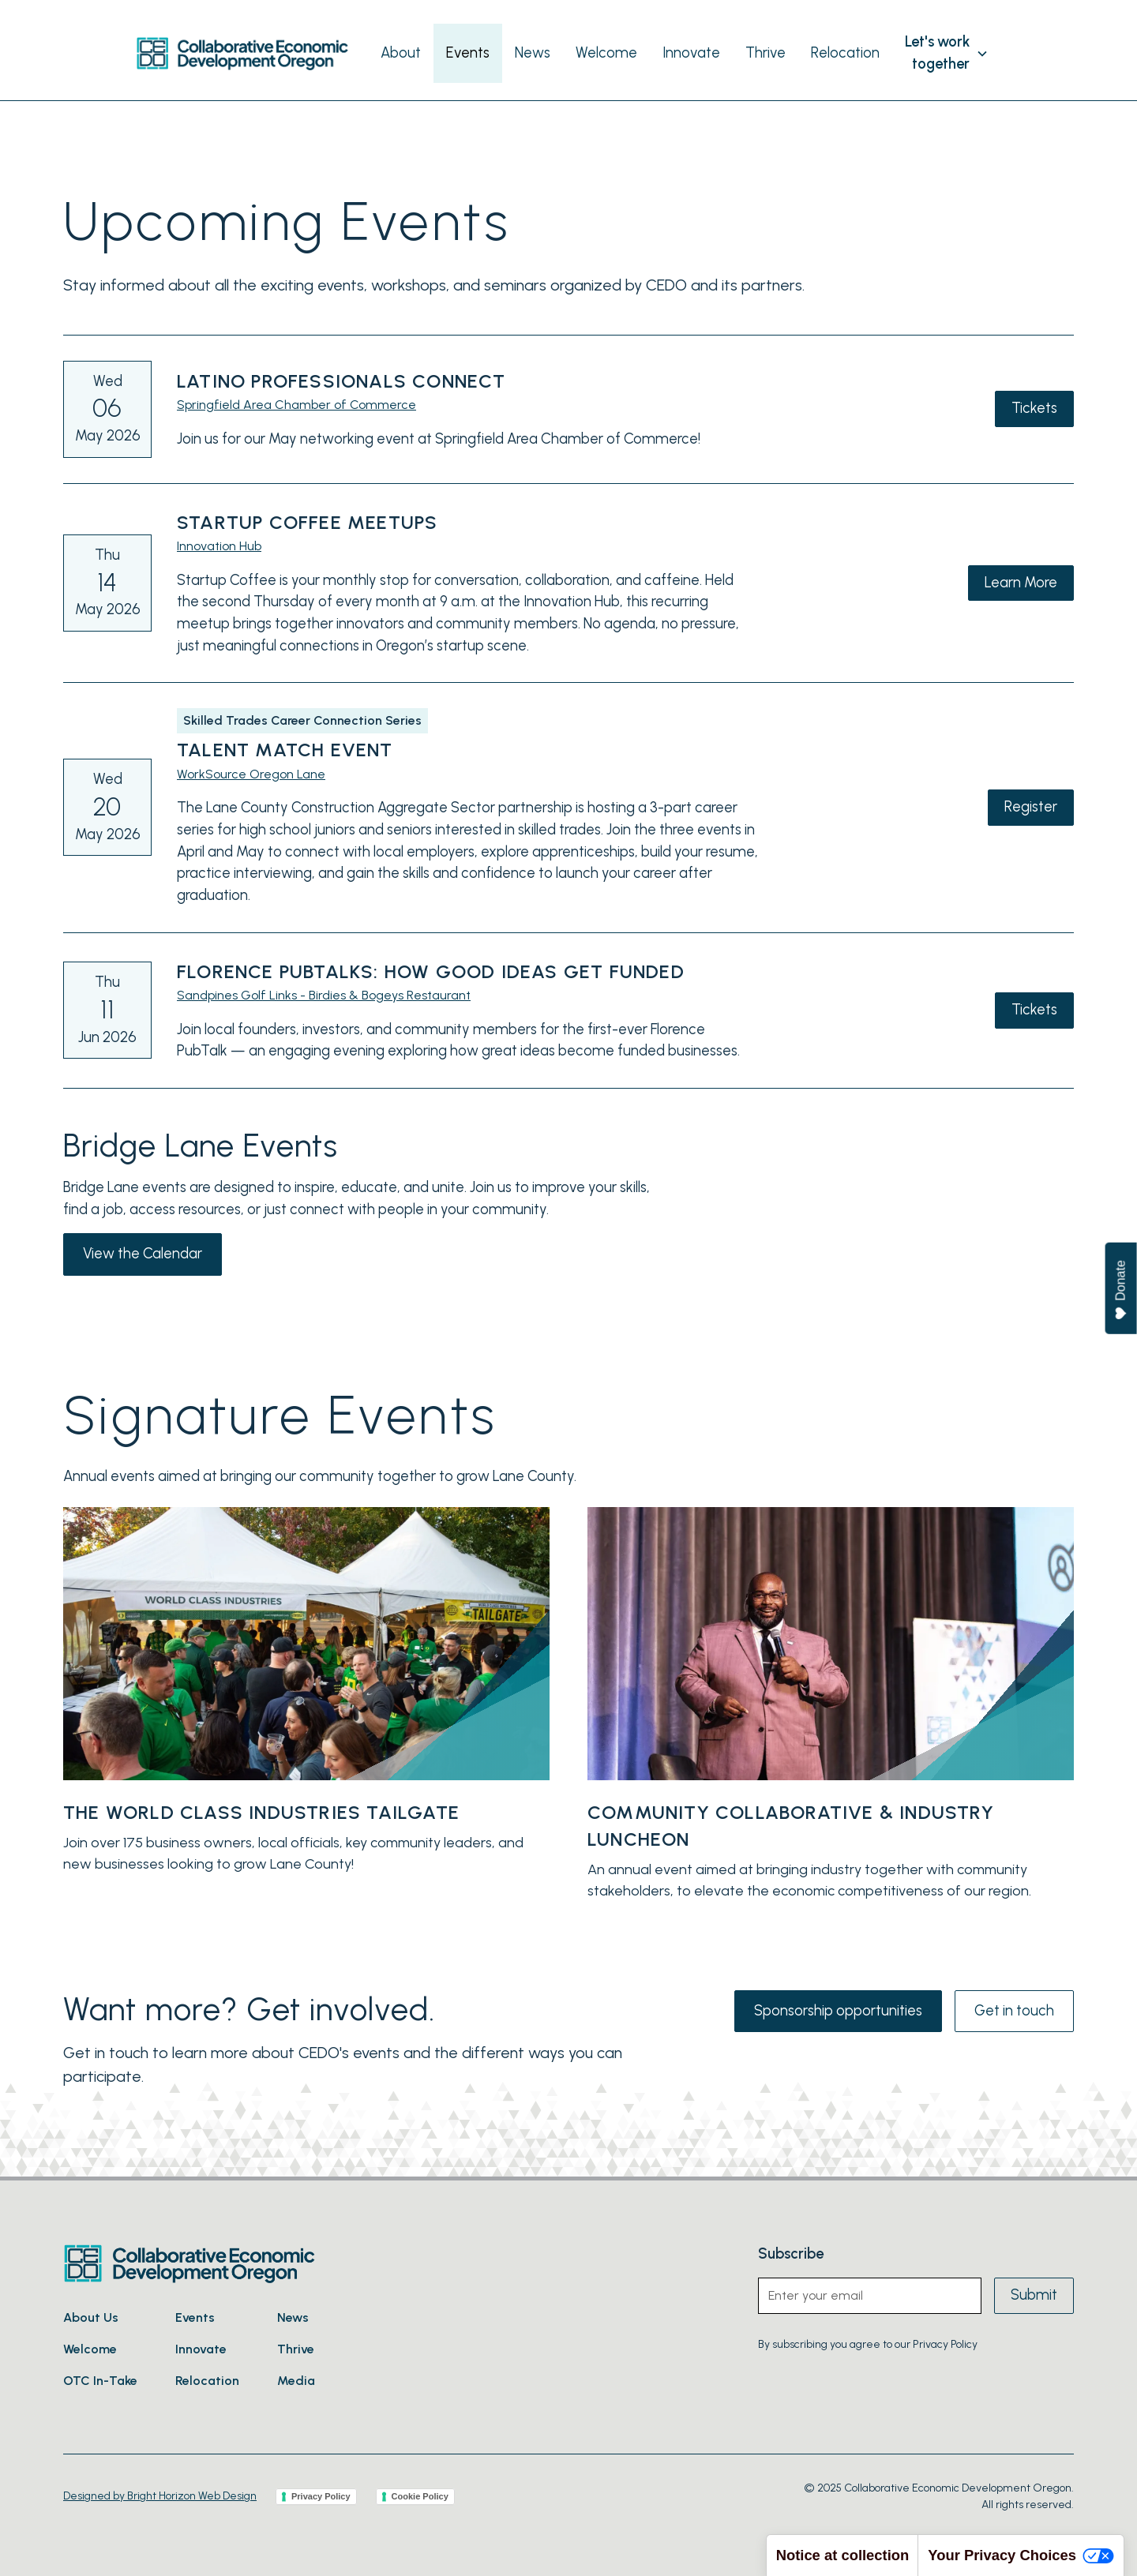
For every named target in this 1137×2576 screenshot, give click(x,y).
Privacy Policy (321, 2496)
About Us (90, 2317)
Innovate (691, 53)
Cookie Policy (420, 2496)
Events (468, 53)
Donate (1121, 1290)
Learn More (1021, 582)
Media (296, 2380)
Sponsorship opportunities (838, 2010)
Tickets (1034, 408)
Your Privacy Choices (1021, 2555)
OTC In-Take (100, 2380)
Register (1030, 807)
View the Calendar (142, 1253)
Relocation (845, 53)
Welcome (606, 53)
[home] (242, 52)
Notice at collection (843, 2555)
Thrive (765, 53)
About (401, 53)
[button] (946, 53)
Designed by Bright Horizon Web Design (160, 2496)
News (532, 53)
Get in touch (1014, 2010)
